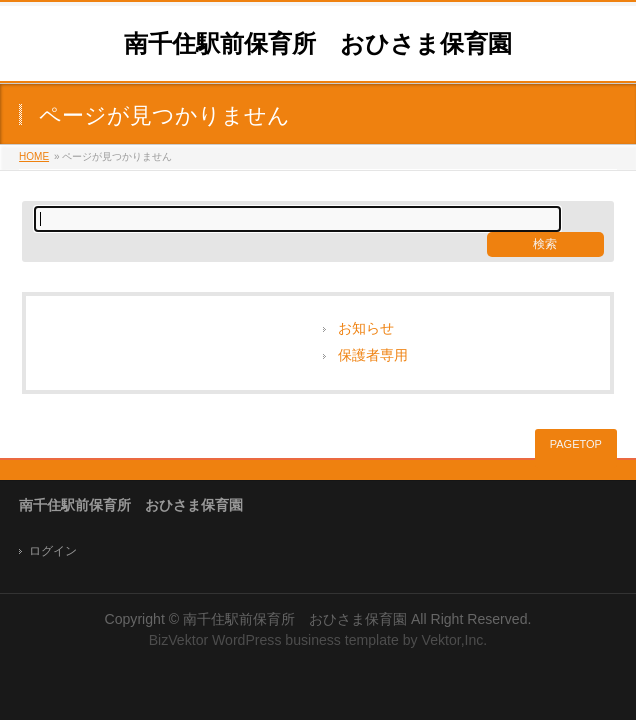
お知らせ (366, 328)
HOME (34, 156)
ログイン (53, 551)
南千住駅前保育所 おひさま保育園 (318, 43)
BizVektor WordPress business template (274, 640)
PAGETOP (576, 444)
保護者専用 (373, 355)
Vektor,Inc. (455, 640)
